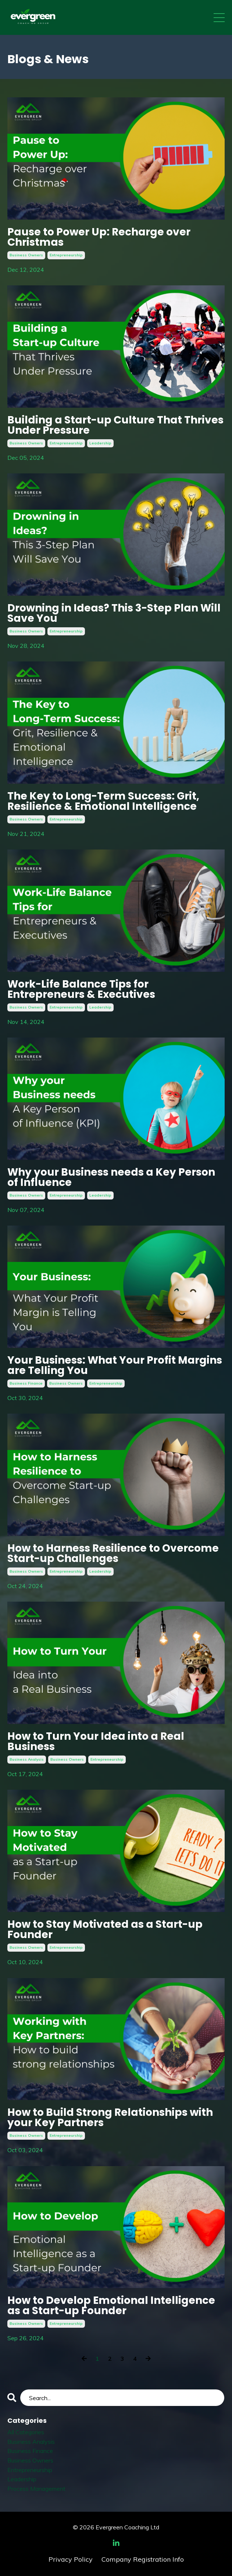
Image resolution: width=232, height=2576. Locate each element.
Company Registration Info (142, 2559)
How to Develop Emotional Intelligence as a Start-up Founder (111, 2305)
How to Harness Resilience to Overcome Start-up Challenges (113, 1553)
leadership (100, 443)
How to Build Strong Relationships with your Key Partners (110, 2117)
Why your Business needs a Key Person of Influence (111, 1177)
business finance (26, 1383)
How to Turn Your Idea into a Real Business (95, 1741)
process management (36, 2488)
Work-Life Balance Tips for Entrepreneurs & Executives (81, 989)
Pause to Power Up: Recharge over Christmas (98, 237)
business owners (26, 255)
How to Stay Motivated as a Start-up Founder (105, 1929)
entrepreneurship (66, 255)
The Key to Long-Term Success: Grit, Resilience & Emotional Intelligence (103, 801)
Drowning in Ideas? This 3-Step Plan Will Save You (114, 613)
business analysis (27, 1759)
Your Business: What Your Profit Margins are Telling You (114, 1365)
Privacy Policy (71, 2559)
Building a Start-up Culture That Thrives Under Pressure (115, 425)
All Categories (25, 2432)
